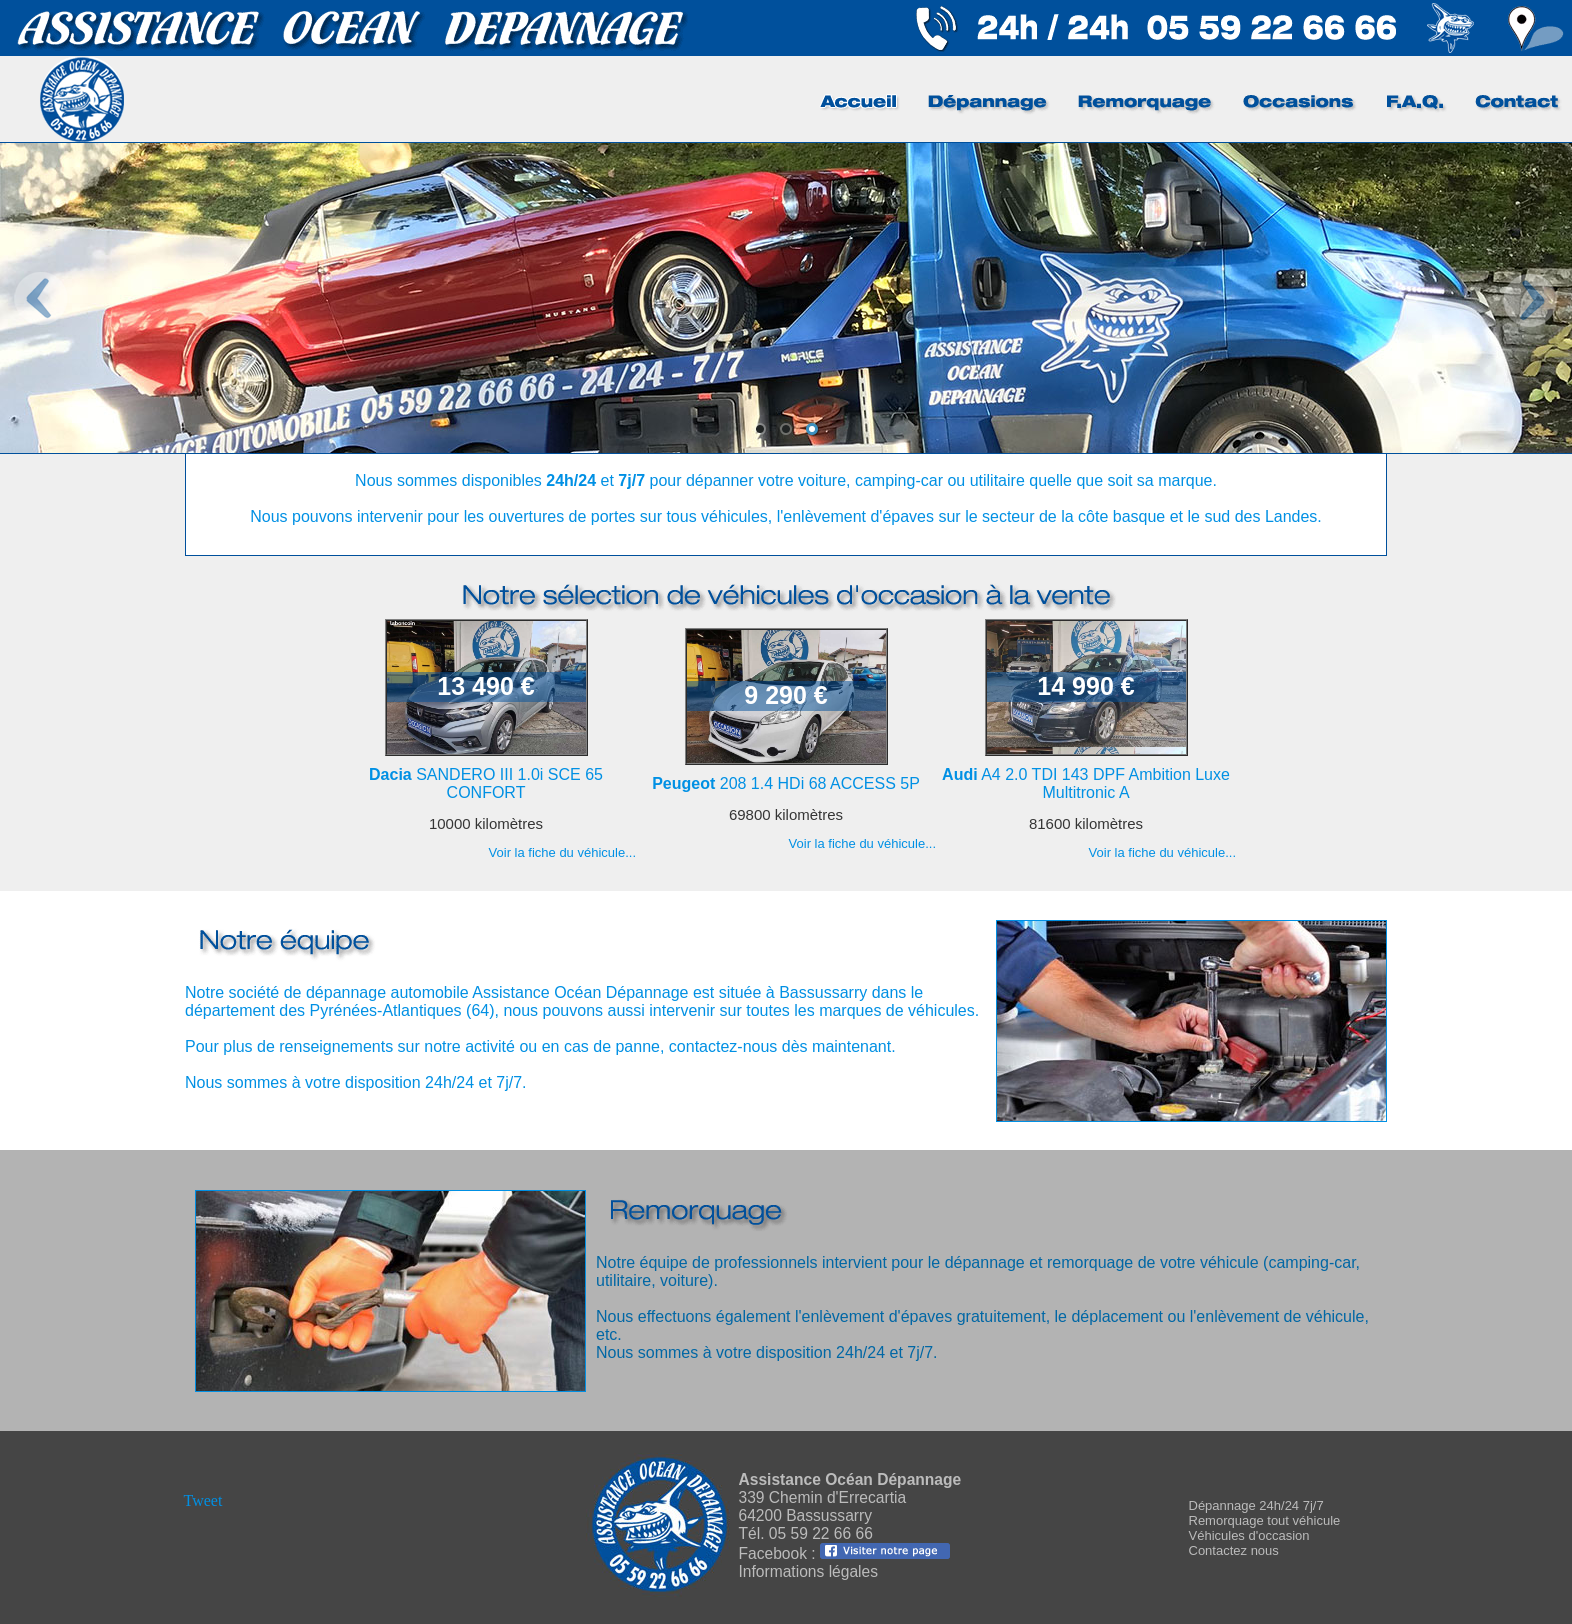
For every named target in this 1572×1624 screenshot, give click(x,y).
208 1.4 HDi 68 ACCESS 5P (786, 783)
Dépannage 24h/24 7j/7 (1256, 1505)
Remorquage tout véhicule (1265, 1520)
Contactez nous (1234, 1550)
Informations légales (809, 1571)
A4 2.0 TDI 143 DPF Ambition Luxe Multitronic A (1086, 783)
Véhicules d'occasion (1249, 1535)
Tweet (203, 1500)
